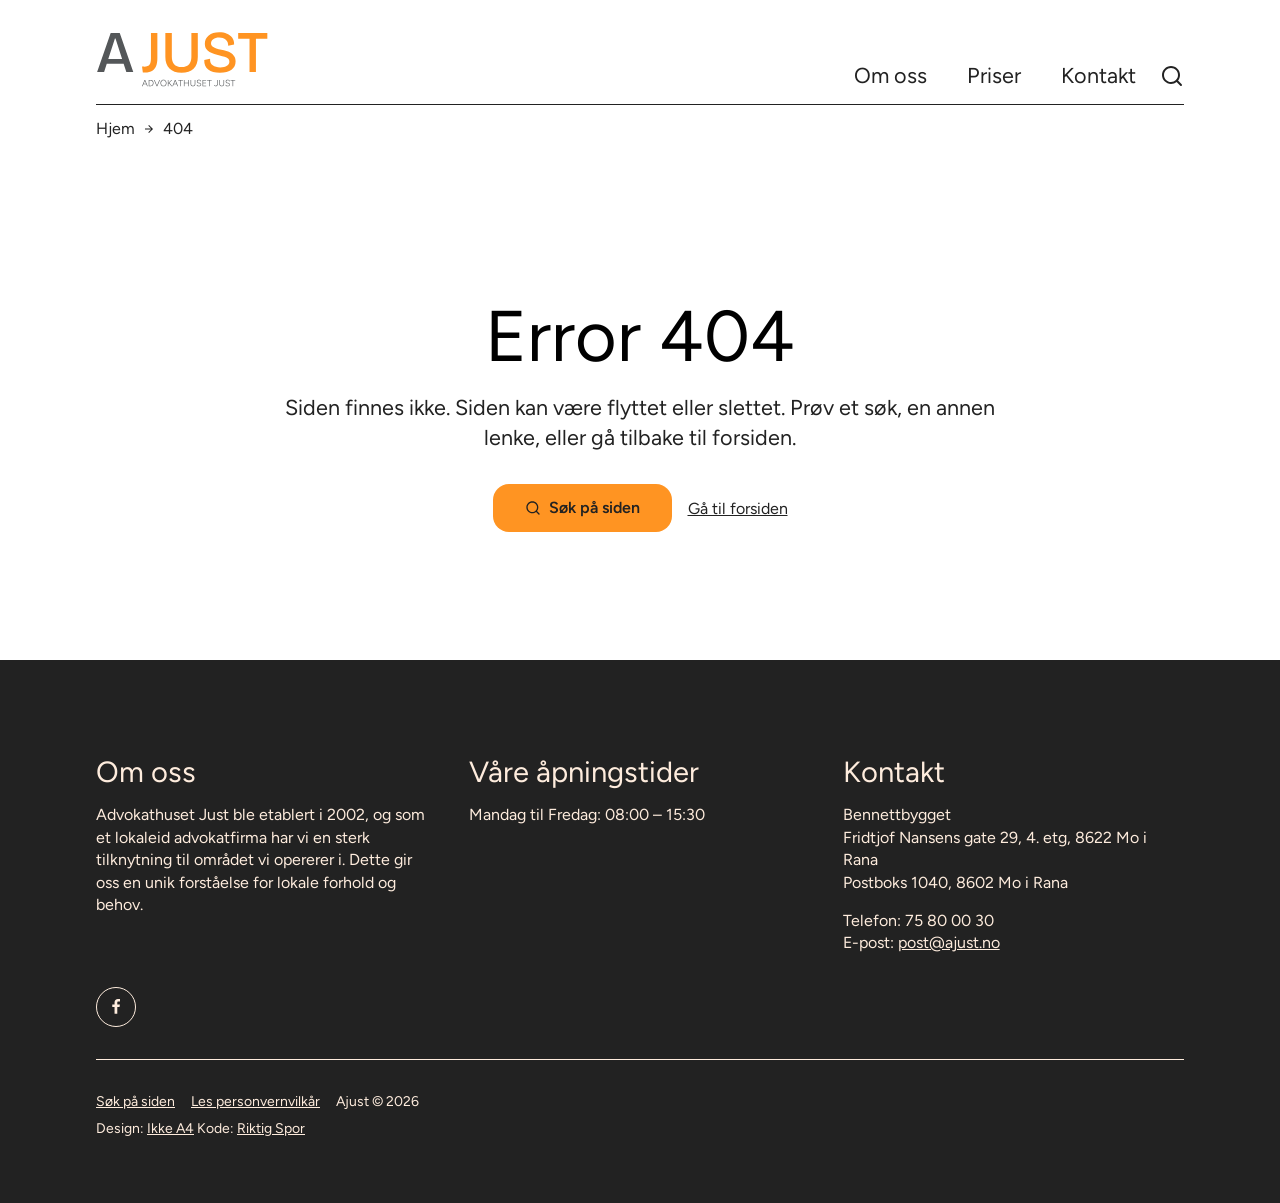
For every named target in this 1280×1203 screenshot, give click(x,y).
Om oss (890, 76)
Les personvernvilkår (255, 1101)
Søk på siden (135, 1101)
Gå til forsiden (738, 508)
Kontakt (1098, 76)
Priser (994, 76)
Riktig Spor (271, 1128)
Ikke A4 (170, 1128)
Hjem (115, 128)
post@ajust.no (949, 942)
